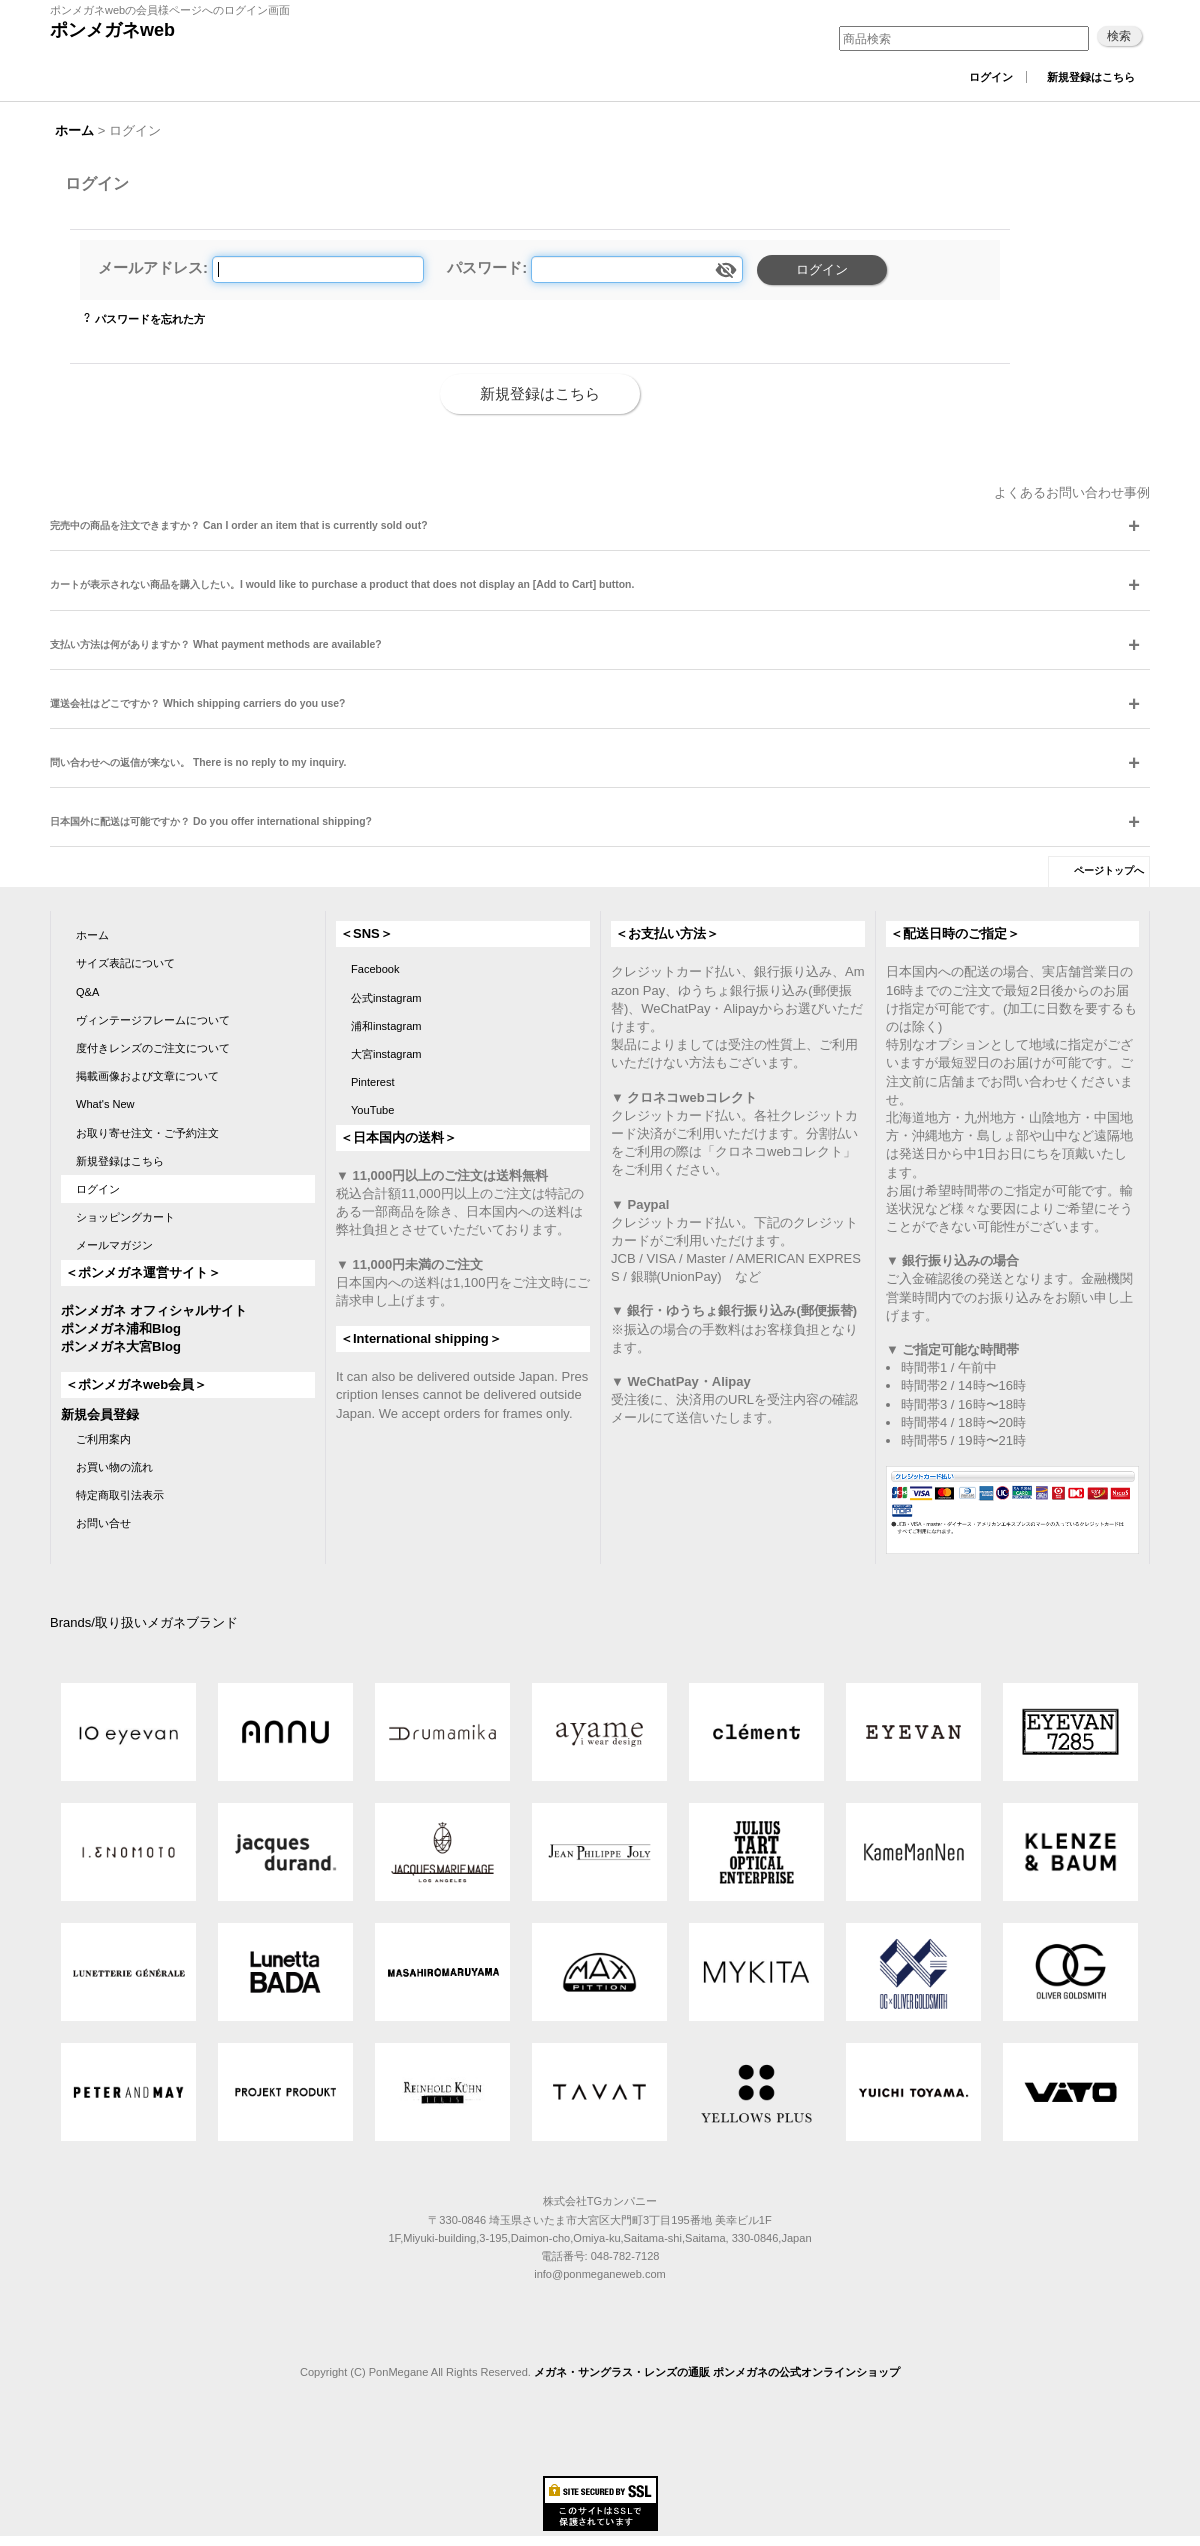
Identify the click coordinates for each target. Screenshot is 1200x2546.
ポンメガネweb (112, 30)
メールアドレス (150, 267)
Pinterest (373, 1082)
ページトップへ (1109, 870)
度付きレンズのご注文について (153, 1048)
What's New (105, 1104)
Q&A (87, 992)
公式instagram (386, 998)
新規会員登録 (100, 1414)
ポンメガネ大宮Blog (121, 1346)
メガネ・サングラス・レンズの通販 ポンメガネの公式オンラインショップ (717, 2372)
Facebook (375, 969)
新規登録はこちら (1091, 77)
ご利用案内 (103, 1439)
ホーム (92, 935)
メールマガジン (114, 1245)
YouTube (372, 1110)
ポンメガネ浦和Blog (121, 1328)
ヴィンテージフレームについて (153, 1020)
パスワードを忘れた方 (150, 319)
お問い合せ (103, 1523)
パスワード (484, 267)
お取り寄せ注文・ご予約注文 (147, 1133)
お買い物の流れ (114, 1467)
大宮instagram (386, 1054)
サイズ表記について (125, 963)
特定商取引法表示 (120, 1495)
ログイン (991, 77)
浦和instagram (386, 1026)
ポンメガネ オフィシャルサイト (154, 1310)
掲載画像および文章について (147, 1076)
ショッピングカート (125, 1217)
